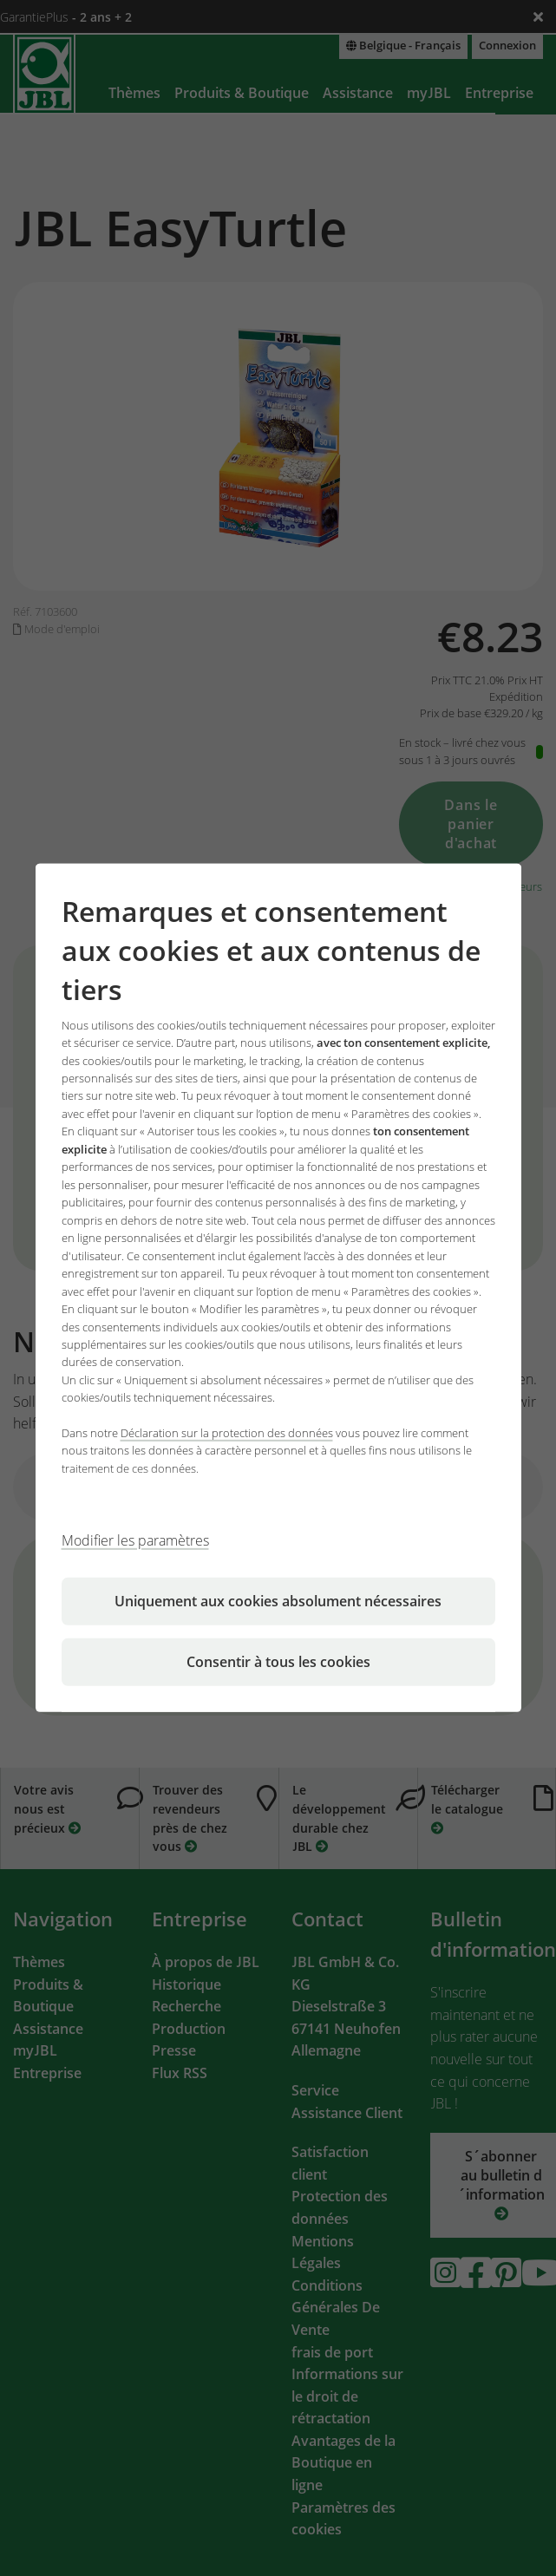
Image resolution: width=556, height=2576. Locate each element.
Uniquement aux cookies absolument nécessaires (278, 1601)
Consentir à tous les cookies (278, 1661)
